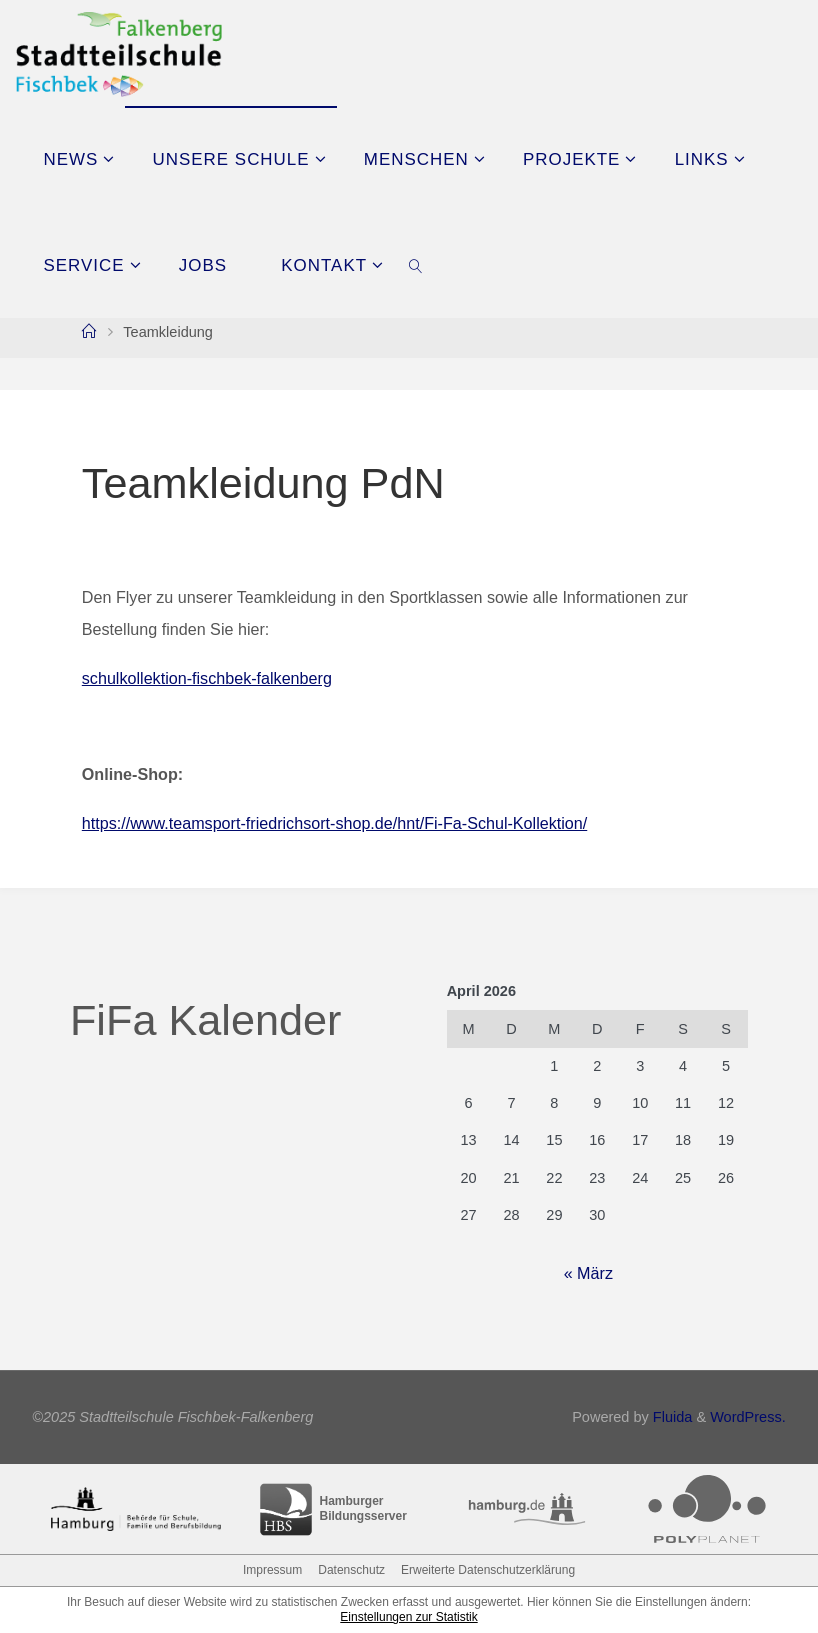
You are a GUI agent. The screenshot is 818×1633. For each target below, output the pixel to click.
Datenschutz (351, 1570)
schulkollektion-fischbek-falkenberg (207, 678)
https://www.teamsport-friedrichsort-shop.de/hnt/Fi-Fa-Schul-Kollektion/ (335, 823)
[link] (417, 265)
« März (588, 1273)
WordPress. (748, 1417)
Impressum (272, 1570)
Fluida (671, 1417)
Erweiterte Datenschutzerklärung (488, 1570)
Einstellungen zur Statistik (408, 1617)
